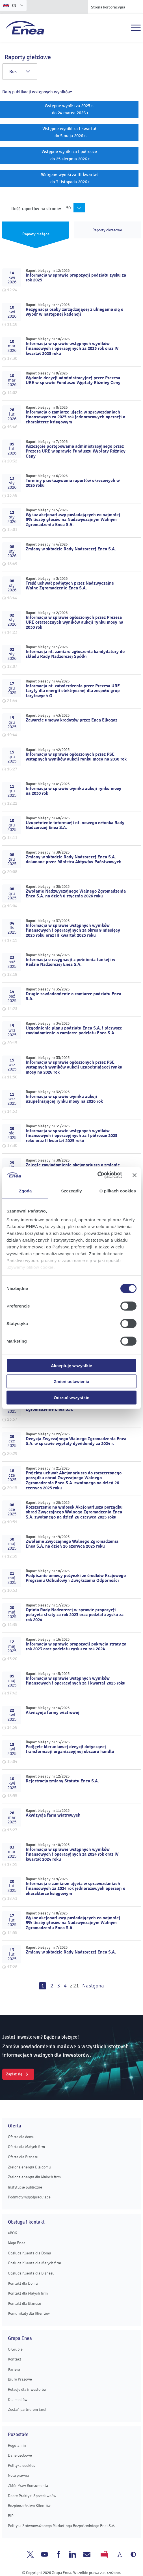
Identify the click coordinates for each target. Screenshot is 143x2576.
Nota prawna (18, 2475)
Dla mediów (17, 2399)
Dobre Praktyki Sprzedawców (32, 2495)
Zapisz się (14, 2074)
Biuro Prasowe (20, 2379)
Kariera (14, 2369)
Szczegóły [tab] (71, 1190)
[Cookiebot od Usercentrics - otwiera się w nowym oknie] (97, 1175)
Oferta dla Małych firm (26, 2146)
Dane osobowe (20, 2455)
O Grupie (15, 2349)
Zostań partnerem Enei (27, 2409)
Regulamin (17, 2445)
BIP (11, 2515)
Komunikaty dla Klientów (29, 2313)
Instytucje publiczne (25, 2187)
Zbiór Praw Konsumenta (28, 2485)
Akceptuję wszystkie (71, 1365)
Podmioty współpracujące (29, 2197)
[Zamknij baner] (134, 1175)
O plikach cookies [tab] (117, 1190)
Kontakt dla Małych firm (28, 2293)
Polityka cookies (21, 2465)
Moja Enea (16, 2243)
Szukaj (123, 28)
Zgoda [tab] (25, 1190)
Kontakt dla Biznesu (24, 2303)
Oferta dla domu (21, 2137)
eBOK (12, 2233)
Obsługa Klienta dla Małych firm (34, 2263)
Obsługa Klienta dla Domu (29, 2253)
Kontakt (14, 2359)
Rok (19, 71)
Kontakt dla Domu (23, 2283)
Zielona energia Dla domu (29, 2167)
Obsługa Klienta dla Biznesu (31, 2273)
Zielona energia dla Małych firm (34, 2177)
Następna (93, 1985)
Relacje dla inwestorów (27, 2389)
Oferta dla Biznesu (23, 2157)
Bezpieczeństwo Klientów (29, 2505)
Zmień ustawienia (71, 1381)
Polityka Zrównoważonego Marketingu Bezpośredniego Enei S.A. (61, 2525)
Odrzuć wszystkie (71, 1397)
